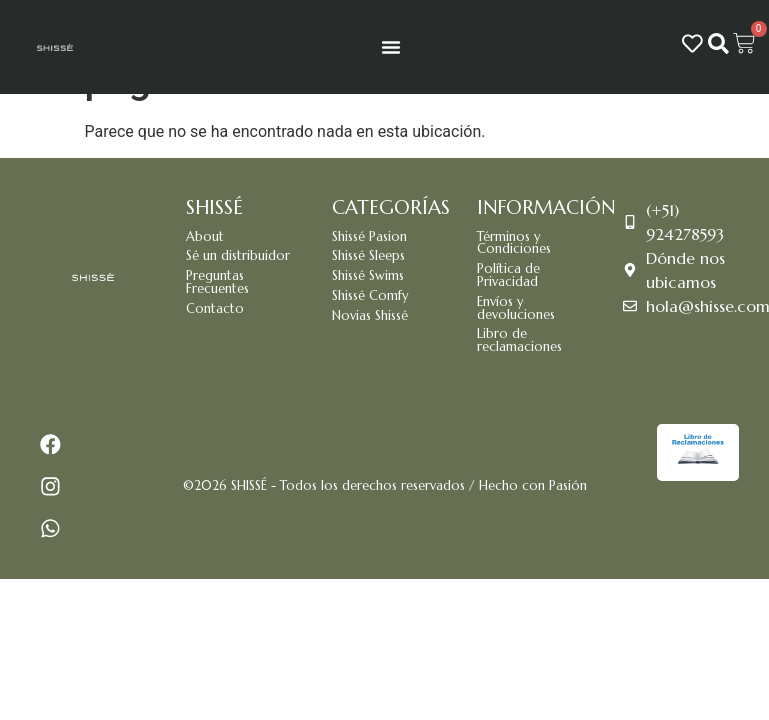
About (205, 237)
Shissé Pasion (369, 237)
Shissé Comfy (370, 296)
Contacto (215, 309)
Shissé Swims (368, 276)
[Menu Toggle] (391, 47)
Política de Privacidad (508, 275)
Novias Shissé (370, 316)
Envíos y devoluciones (516, 308)
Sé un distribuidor (238, 256)
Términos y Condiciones (514, 243)
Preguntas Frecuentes (217, 282)
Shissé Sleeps (368, 256)
